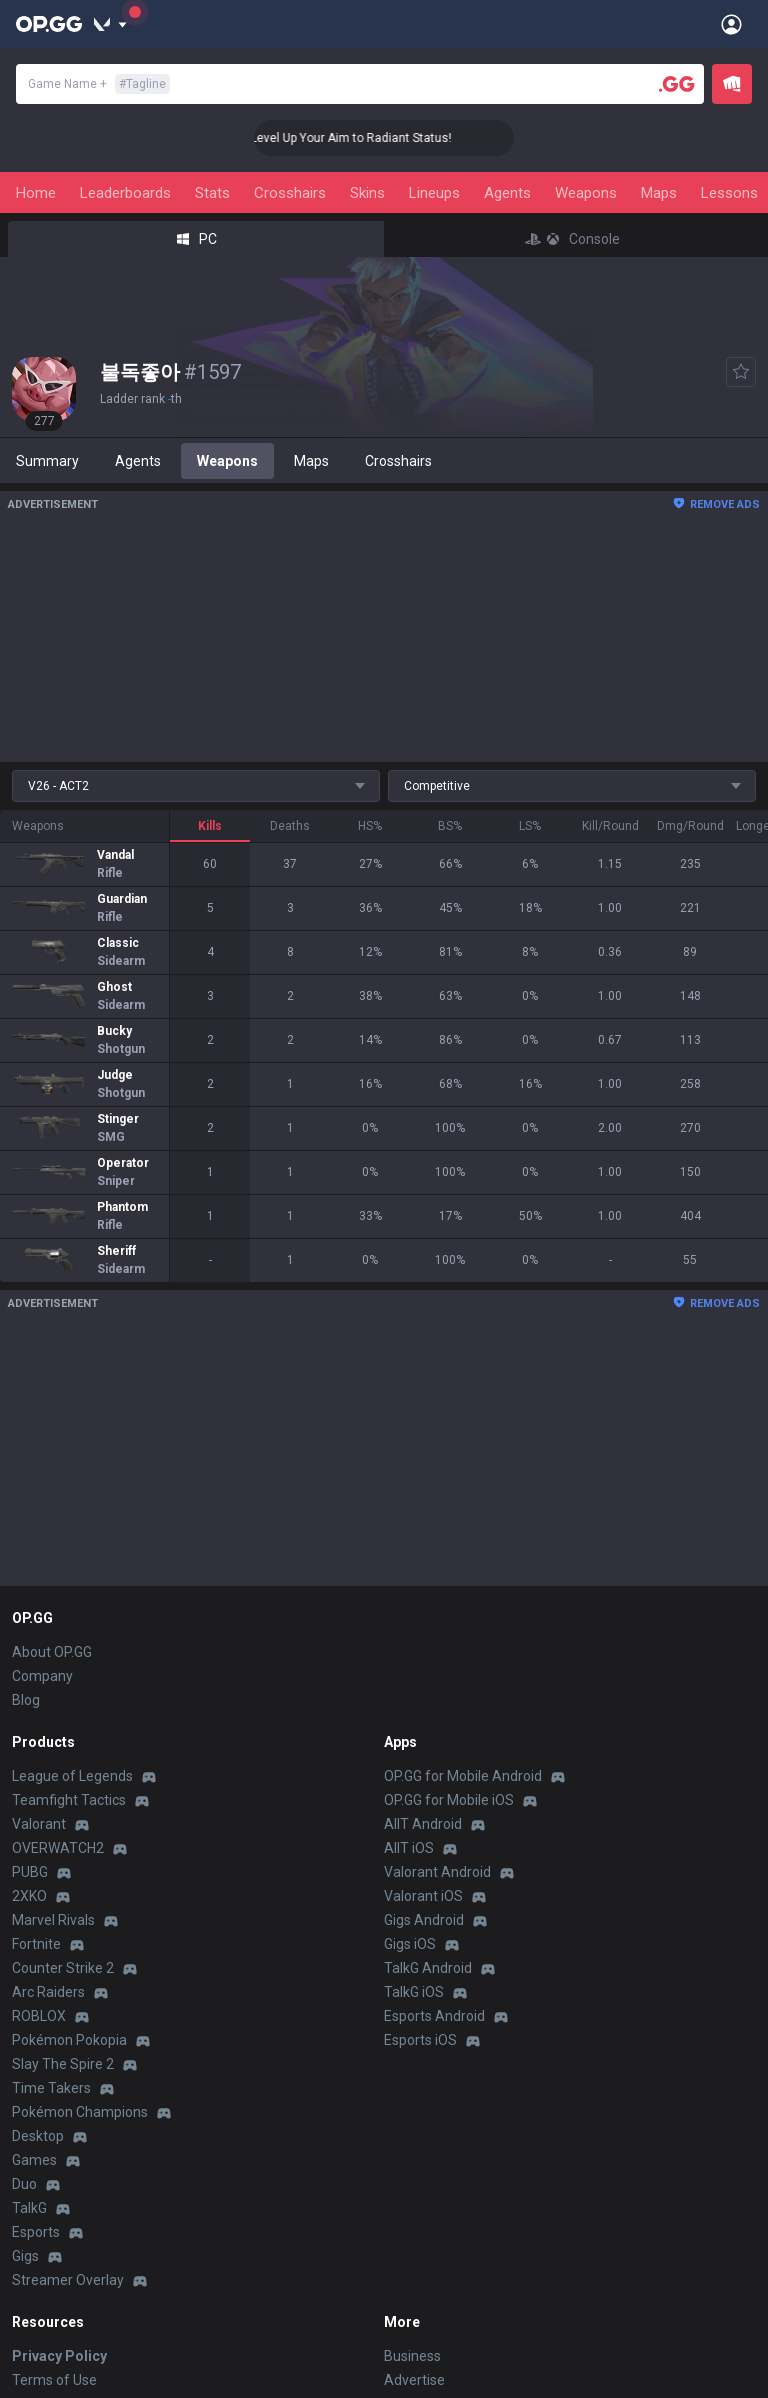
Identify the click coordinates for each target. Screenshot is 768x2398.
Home (36, 193)
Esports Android (434, 2016)
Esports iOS (420, 2040)
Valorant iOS (423, 1896)
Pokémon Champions (80, 2112)
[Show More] (110, 24)
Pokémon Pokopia (69, 2040)
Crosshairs (290, 193)
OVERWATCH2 (58, 1848)
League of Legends (72, 1776)
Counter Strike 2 (63, 1968)
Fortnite (36, 1944)
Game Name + (99, 84)
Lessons (729, 193)
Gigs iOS (410, 1944)
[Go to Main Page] (49, 24)
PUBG (30, 1872)
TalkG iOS (414, 1992)
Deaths (290, 826)
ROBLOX (39, 2016)
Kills (210, 826)
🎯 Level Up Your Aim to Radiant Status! (374, 138)
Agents (507, 193)
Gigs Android (424, 1920)
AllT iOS (409, 1848)
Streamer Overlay (68, 2280)
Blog (26, 1700)
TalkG (29, 2208)
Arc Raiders (48, 1992)
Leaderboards (125, 193)
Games (34, 2160)
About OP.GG (52, 1652)
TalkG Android (428, 1968)
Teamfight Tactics (69, 1800)
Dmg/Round (690, 826)
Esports (36, 2232)
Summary (47, 461)
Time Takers (51, 2088)
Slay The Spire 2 (63, 2064)
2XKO (29, 1896)
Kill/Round (610, 826)
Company (42, 1676)
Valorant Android (437, 1872)
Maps (659, 193)
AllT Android (423, 1824)
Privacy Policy (59, 2356)
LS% (530, 826)
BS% (450, 826)
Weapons (586, 193)
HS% (370, 826)
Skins (367, 193)
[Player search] (677, 84)
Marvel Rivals (53, 1920)
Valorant (39, 1824)
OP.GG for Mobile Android (463, 1776)
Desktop (38, 2136)
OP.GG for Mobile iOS (449, 1800)
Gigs (25, 2256)
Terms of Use (54, 2380)
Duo (24, 2184)
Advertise (414, 2380)
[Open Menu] (731, 24)
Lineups (434, 193)
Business (412, 2356)
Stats (212, 193)
